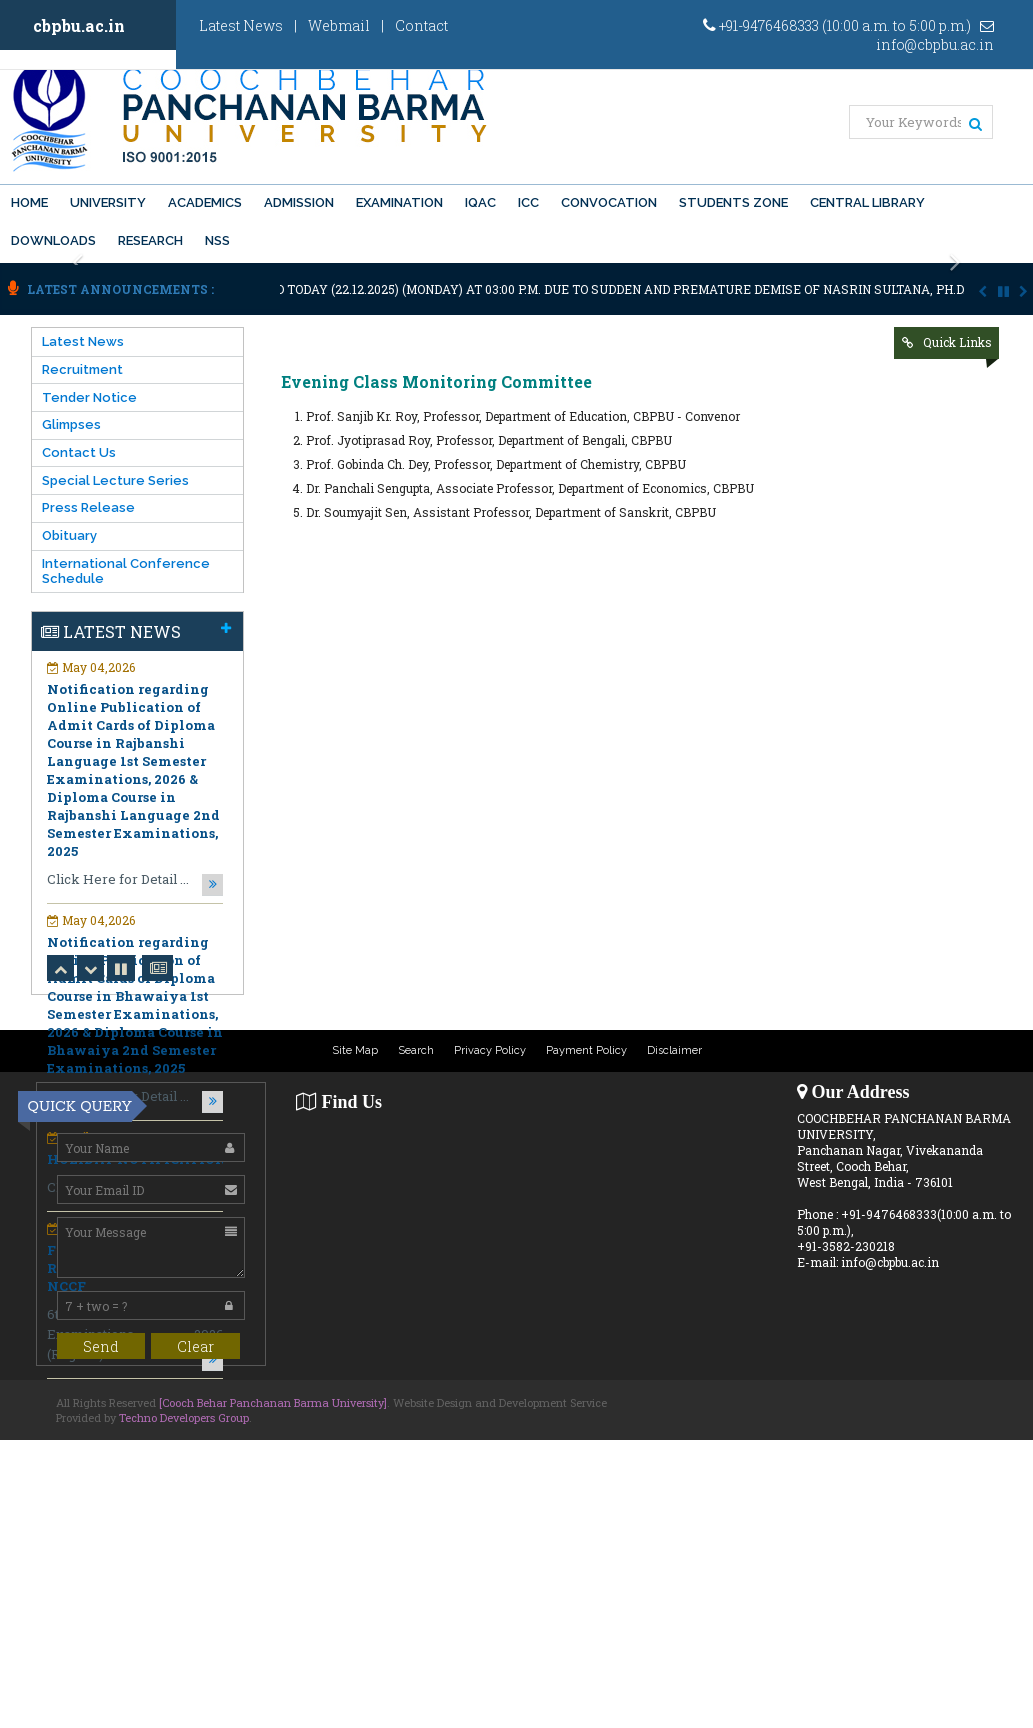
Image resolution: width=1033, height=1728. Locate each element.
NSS (217, 240)
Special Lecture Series (115, 480)
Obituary (69, 535)
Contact (421, 25)
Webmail (339, 25)
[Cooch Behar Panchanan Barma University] (273, 1402)
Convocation (609, 202)
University (108, 202)
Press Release (88, 507)
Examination (399, 202)
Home (29, 202)
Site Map (355, 1050)
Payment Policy (586, 1050)
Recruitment (82, 369)
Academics (205, 202)
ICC (528, 202)
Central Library (867, 202)
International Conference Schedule (126, 571)
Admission (299, 202)
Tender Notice (89, 397)
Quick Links (957, 342)
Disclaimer (674, 1050)
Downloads (53, 240)
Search (416, 1050)
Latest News (241, 25)
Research (150, 240)
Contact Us (79, 452)
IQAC (480, 202)
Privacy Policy (490, 1050)
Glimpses (71, 424)
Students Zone (733, 202)
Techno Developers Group (184, 1417)
